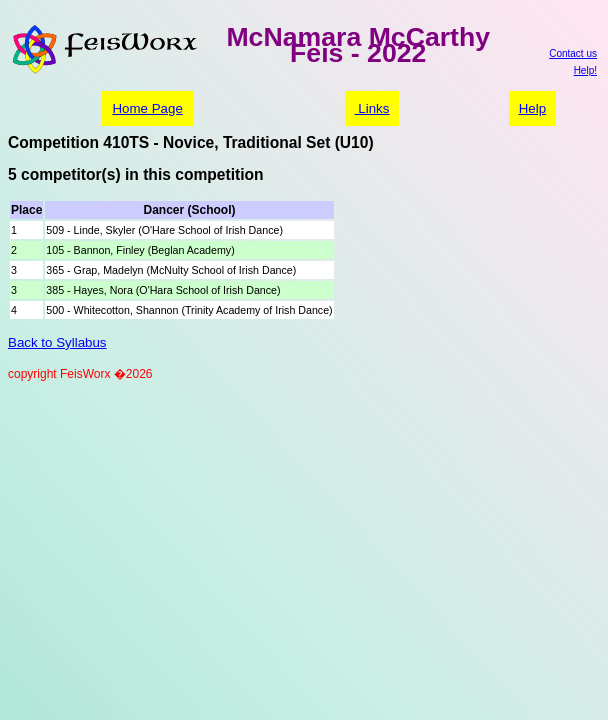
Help (532, 108)
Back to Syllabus (57, 342)
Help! (585, 70)
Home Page (147, 108)
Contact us (573, 53)
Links (372, 108)
